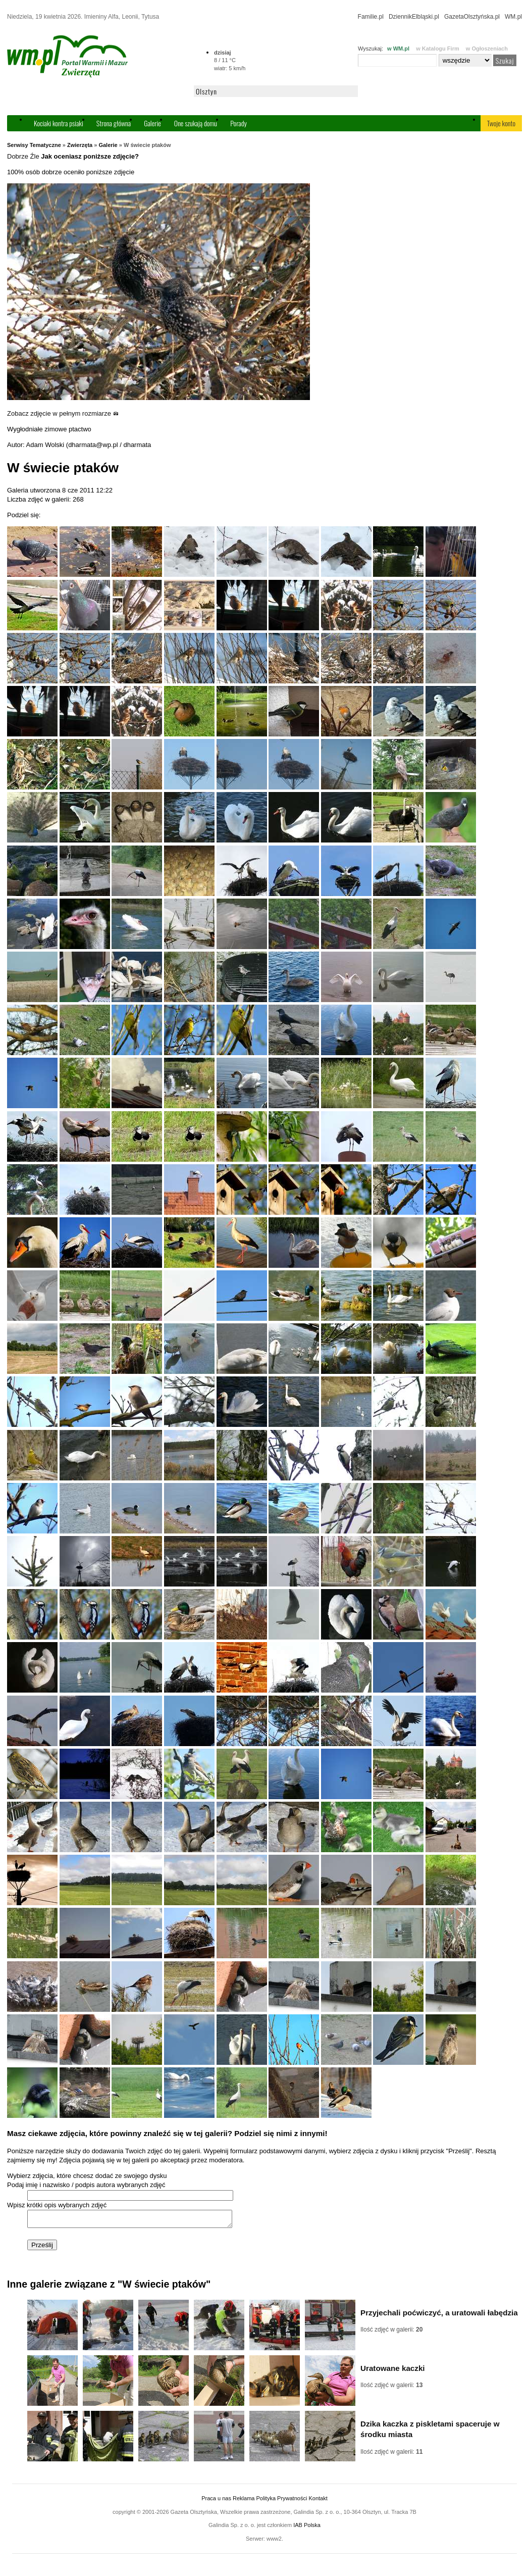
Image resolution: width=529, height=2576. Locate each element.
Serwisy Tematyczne (34, 145)
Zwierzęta (79, 145)
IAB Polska (307, 2528)
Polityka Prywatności (281, 2501)
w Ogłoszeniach (487, 48)
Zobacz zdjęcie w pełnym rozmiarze (63, 413)
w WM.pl (398, 48)
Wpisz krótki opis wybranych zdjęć (57, 2205)
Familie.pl (371, 16)
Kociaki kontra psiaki (58, 123)
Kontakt (317, 2501)
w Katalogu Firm (437, 48)
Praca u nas (216, 2501)
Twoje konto (501, 123)
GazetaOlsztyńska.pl (472, 16)
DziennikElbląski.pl (414, 16)
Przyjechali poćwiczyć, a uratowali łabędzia (439, 2315)
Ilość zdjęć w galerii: (391, 2332)
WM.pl (513, 16)
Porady (238, 123)
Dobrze (17, 156)
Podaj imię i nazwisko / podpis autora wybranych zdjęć (86, 2185)
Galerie (152, 123)
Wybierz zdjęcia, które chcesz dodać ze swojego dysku (87, 2175)
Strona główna (113, 123)
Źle (34, 156)
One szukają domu (195, 123)
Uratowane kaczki (392, 2371)
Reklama (243, 2501)
